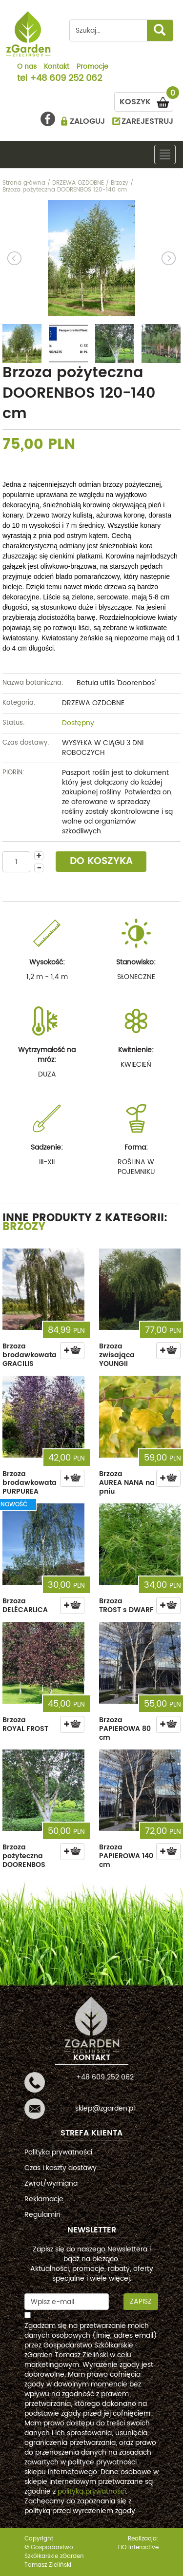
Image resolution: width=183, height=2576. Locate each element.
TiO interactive (138, 2547)
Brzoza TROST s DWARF (126, 1605)
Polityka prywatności (58, 2152)
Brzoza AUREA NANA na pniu (127, 1482)
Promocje (92, 67)
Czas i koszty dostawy (60, 2167)
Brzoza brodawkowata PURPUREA (29, 1482)
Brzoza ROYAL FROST (25, 1724)
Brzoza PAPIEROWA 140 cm (126, 1856)
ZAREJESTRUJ (147, 121)
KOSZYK (146, 100)
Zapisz (141, 2301)
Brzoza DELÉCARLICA (25, 1605)
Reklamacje (43, 2199)
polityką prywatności (92, 2491)
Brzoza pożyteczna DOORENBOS (23, 1856)
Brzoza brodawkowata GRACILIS (29, 1355)
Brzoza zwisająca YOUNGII (117, 1355)
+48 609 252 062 (66, 79)
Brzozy (23, 1227)
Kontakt (56, 67)
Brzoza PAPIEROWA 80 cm (125, 1728)
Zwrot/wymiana (51, 2183)
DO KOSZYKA (101, 861)
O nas (27, 67)
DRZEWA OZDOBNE (93, 703)
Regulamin (42, 2214)
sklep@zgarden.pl (105, 2108)
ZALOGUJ (87, 121)
